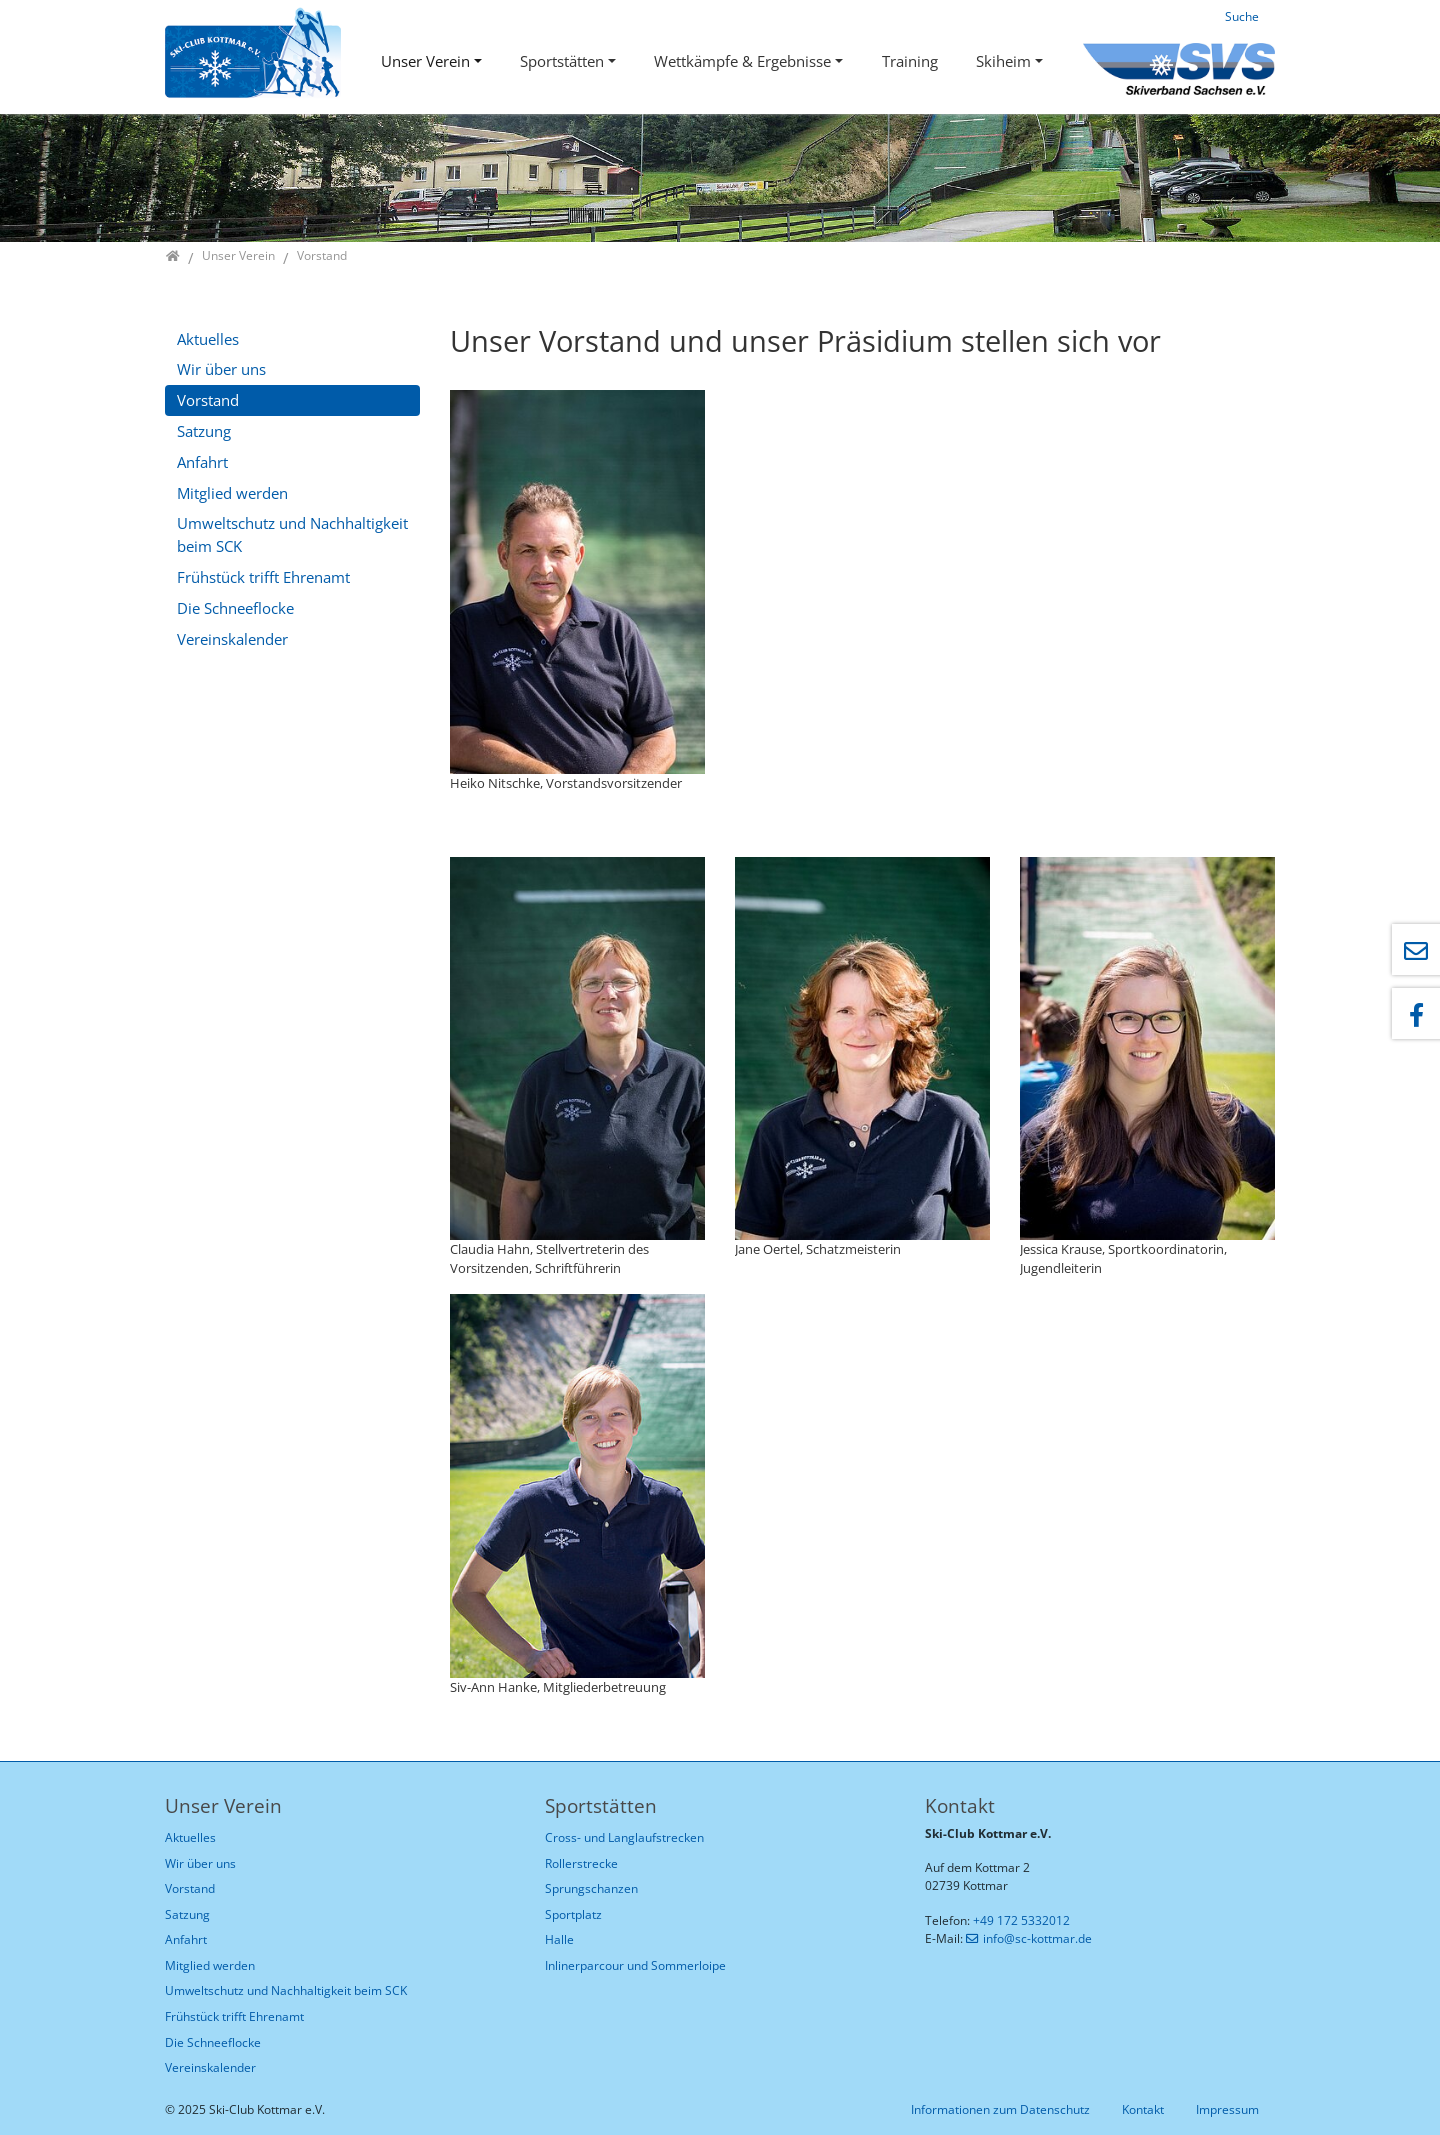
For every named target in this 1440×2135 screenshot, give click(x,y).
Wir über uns (221, 369)
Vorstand (208, 400)
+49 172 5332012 (1021, 1920)
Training (910, 61)
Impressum (1227, 2109)
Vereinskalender (232, 639)
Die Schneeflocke (235, 608)
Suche (1242, 16)
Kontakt (1143, 2109)
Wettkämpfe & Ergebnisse (742, 61)
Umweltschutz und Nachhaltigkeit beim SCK (292, 534)
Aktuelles (208, 339)
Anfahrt (202, 462)
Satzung (204, 431)
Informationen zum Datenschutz (1000, 2109)
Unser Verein (425, 61)
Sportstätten (562, 61)
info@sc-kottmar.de (1037, 1938)
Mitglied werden (232, 493)
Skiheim (1003, 61)
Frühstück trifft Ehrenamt (263, 577)
